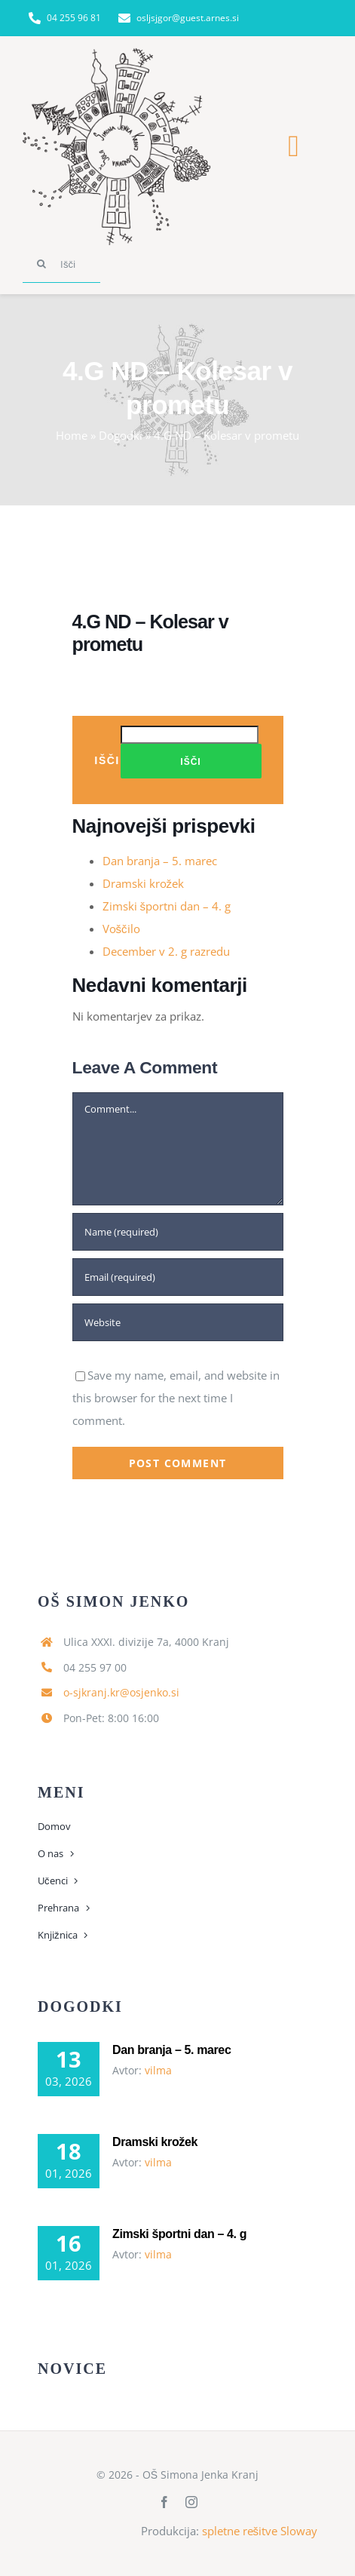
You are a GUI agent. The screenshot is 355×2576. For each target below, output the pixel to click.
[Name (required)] (177, 1232)
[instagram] (191, 2502)
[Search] (41, 264)
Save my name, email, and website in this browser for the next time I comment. (176, 1398)
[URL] (177, 1322)
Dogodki (120, 435)
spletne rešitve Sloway (260, 2530)
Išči (107, 760)
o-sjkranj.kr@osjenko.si (121, 1692)
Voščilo (121, 928)
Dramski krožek (144, 883)
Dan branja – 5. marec (160, 860)
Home (71, 435)
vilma (158, 2070)
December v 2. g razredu (166, 951)
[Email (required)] (177, 1277)
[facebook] (164, 2502)
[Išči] (61, 264)
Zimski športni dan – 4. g (167, 905)
